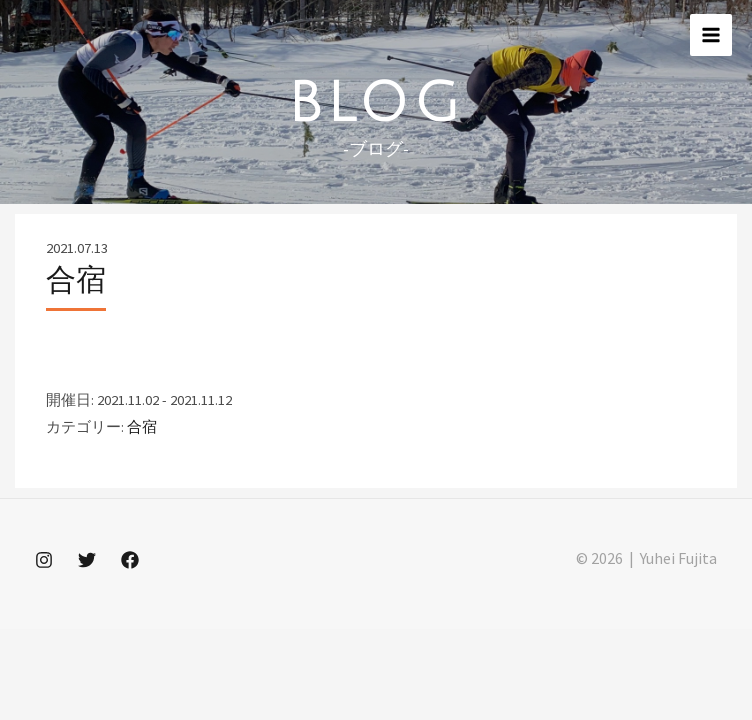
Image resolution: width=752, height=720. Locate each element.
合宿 (142, 427)
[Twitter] (87, 560)
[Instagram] (44, 560)
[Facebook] (130, 560)
